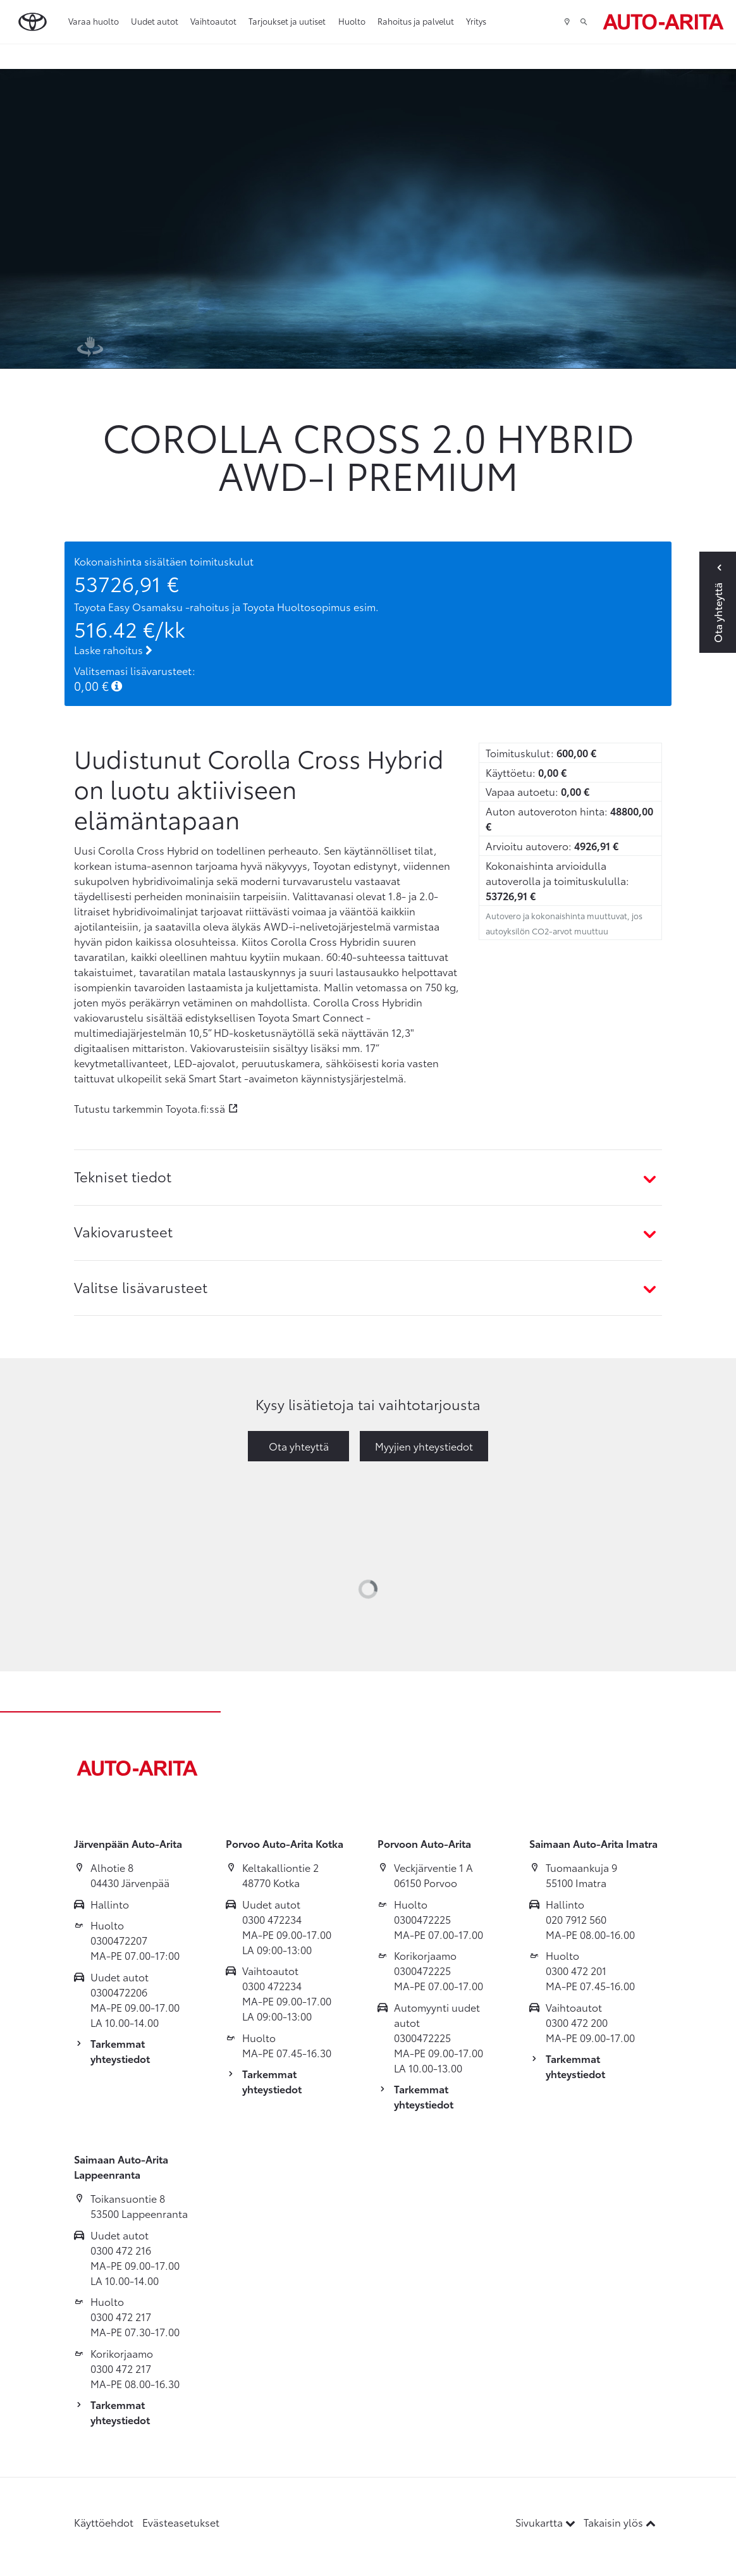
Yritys (476, 21)
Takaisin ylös (620, 2522)
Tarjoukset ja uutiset (287, 21)
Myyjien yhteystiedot (424, 1446)
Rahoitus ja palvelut (415, 21)
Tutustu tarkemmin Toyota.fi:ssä (149, 1108)
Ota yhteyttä (299, 1446)
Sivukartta (546, 2522)
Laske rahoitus (113, 649)
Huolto (351, 21)
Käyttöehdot (103, 2522)
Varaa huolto (93, 21)
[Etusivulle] (663, 21)
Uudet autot (154, 21)
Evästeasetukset (180, 2522)
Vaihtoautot (213, 21)
